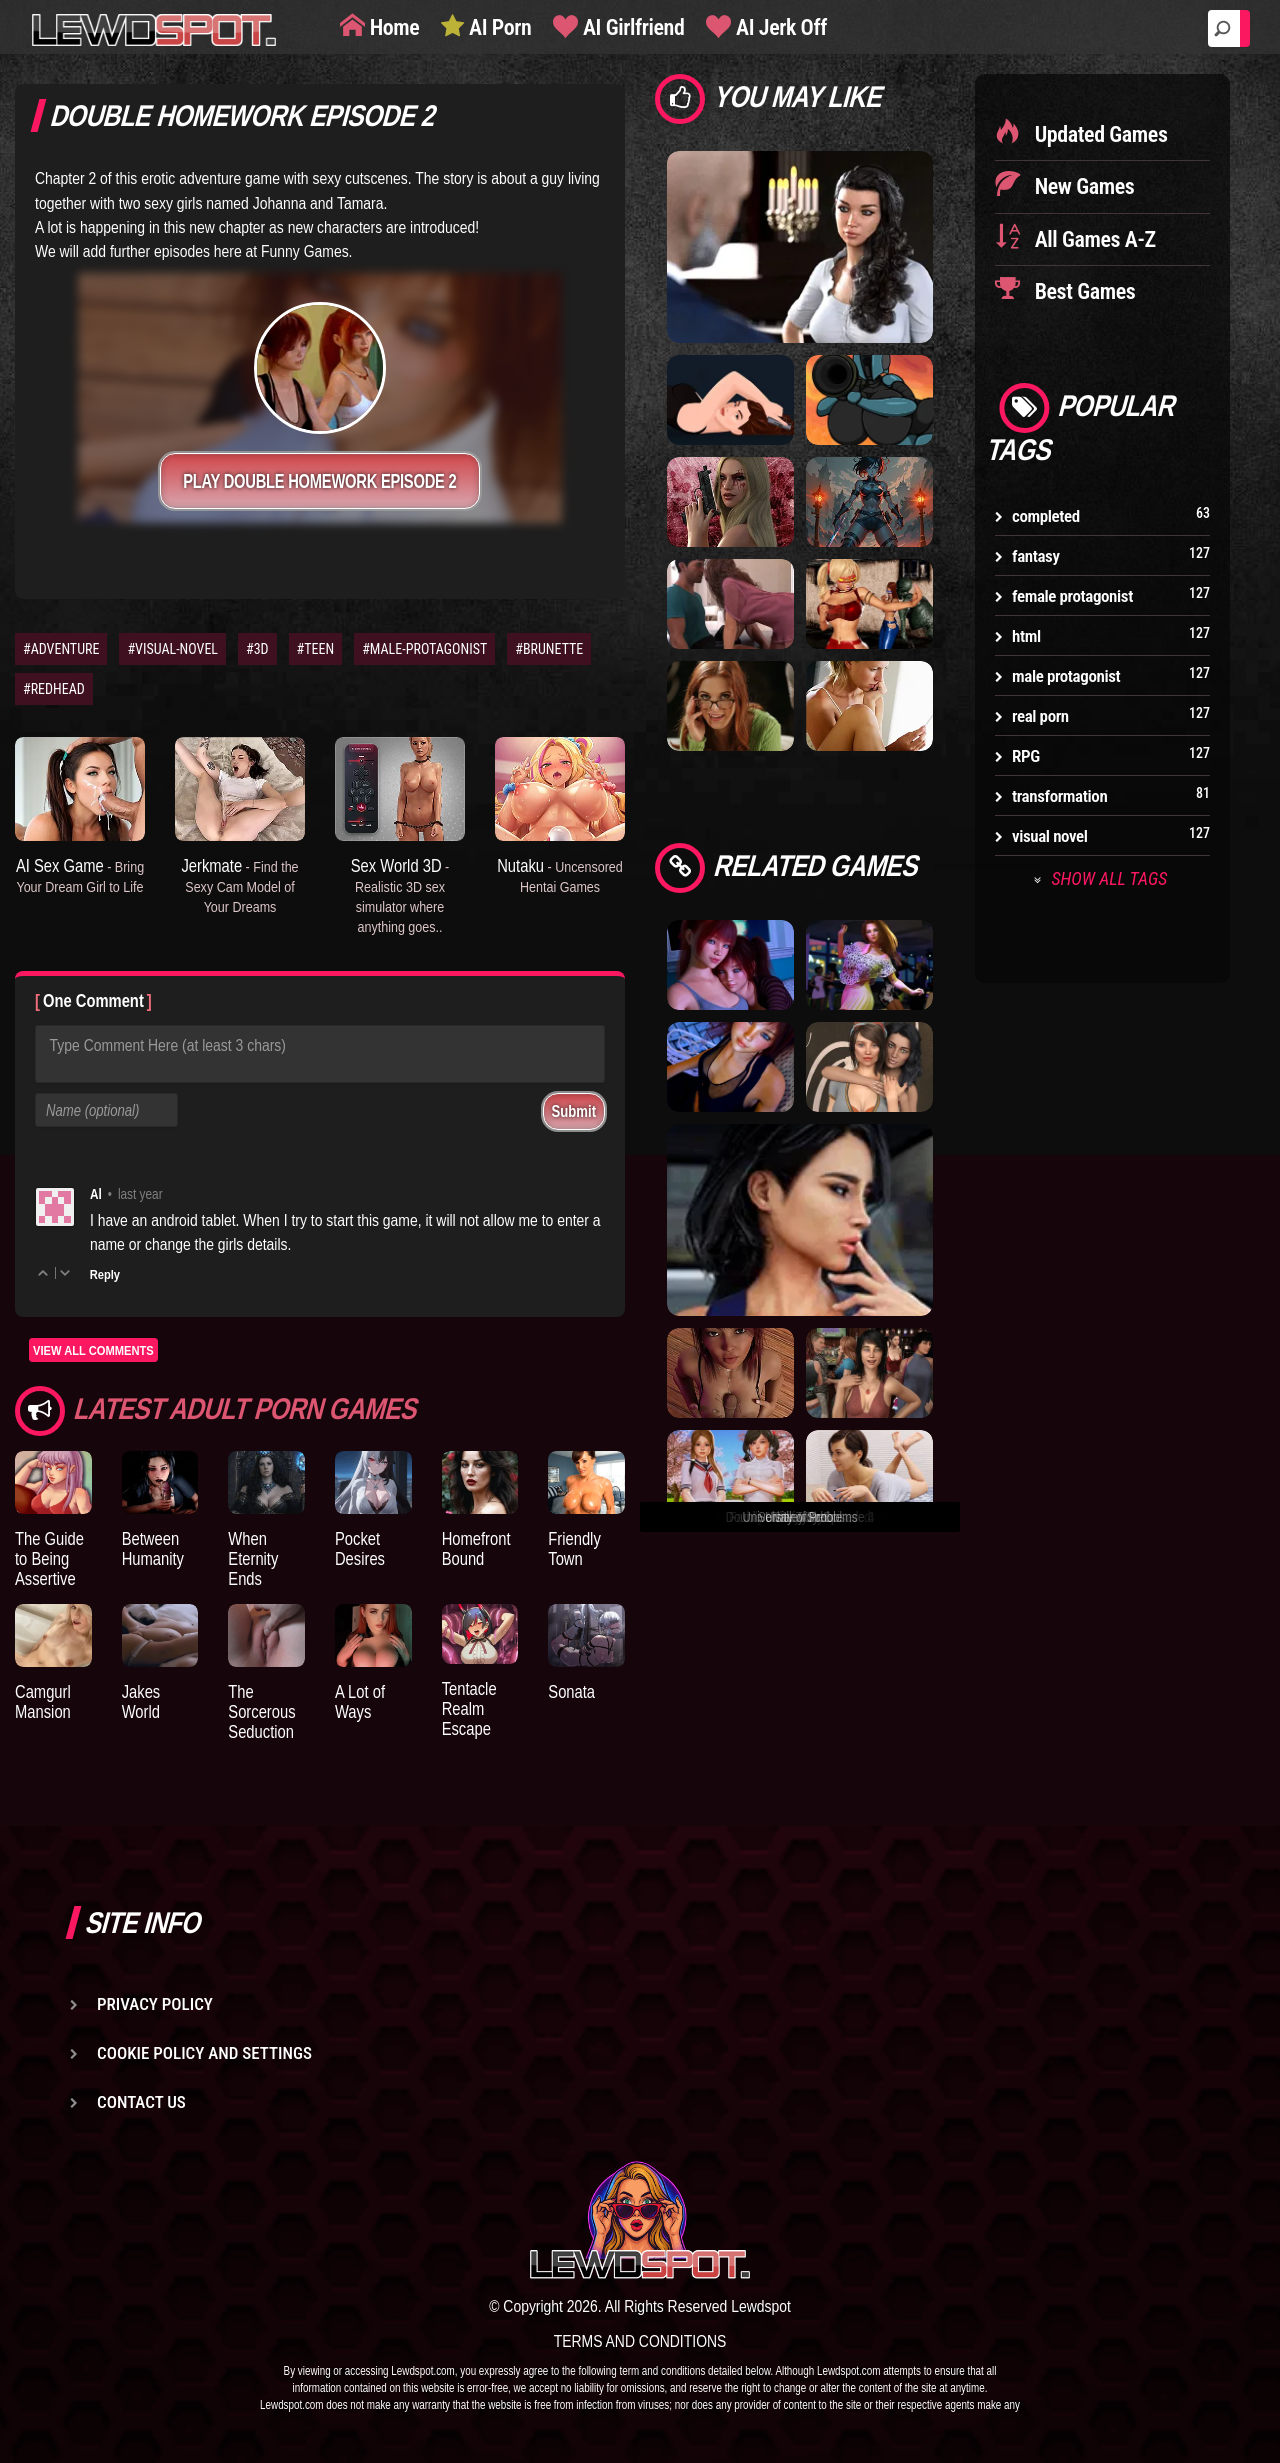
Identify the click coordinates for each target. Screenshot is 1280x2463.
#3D (257, 649)
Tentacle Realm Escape (469, 1708)
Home (392, 27)
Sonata (571, 1691)
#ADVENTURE (61, 649)
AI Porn (497, 27)
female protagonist (1072, 596)
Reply (105, 1274)
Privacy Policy (155, 2004)
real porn (1040, 716)
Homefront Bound (476, 1548)
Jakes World (141, 1701)
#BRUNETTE (549, 649)
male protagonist (1066, 676)
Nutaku (560, 875)
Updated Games (1099, 134)
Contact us (141, 2102)
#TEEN (316, 649)
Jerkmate (239, 885)
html (1026, 636)
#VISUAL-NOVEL (172, 649)
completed (1046, 516)
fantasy (1036, 556)
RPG (1026, 756)
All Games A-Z (1093, 239)
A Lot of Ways (360, 1701)
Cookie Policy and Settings (204, 2053)
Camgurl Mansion (43, 1701)
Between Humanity (153, 1548)
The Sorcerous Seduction (261, 1711)
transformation (1059, 796)
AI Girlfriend (631, 27)
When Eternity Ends (253, 1558)
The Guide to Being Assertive (49, 1558)
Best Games (1082, 291)
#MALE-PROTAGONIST (424, 649)
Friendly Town (574, 1548)
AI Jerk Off (779, 27)
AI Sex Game (80, 875)
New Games (1082, 186)
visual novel (1050, 836)
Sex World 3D (400, 894)
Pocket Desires (360, 1548)
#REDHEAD (54, 689)
